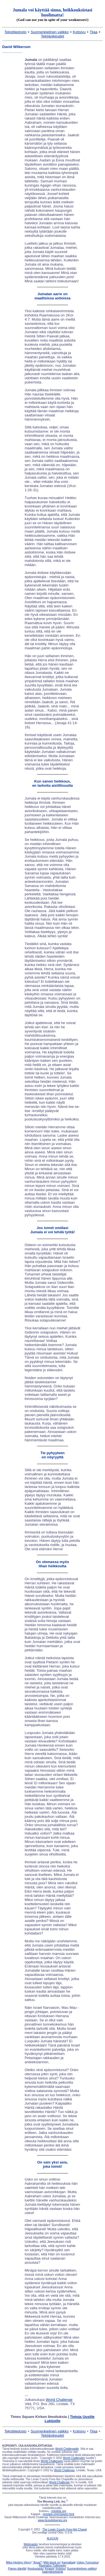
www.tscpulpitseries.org (52, 2520)
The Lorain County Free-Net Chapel (64, 2529)
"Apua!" (37, 2562)
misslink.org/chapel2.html (58, 2514)
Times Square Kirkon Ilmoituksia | (52, 2419)
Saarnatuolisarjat (52, 2571)
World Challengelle (67, 2448)
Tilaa (93, 32)
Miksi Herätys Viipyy (18, 2562)
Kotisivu (79, 32)
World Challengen (74, 2458)
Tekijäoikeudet (52, 36)
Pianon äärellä (17, 2568)
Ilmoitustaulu (35, 2568)
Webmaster (31, 2544)
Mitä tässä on (51, 2562)
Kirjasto (49, 2568)
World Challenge (59, 2400)
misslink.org (58, 2511)
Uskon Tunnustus (87, 2562)
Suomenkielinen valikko (50, 32)
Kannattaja (68, 2562)
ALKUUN (52, 2538)
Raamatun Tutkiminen (52, 2565)
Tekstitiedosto (15, 32)
